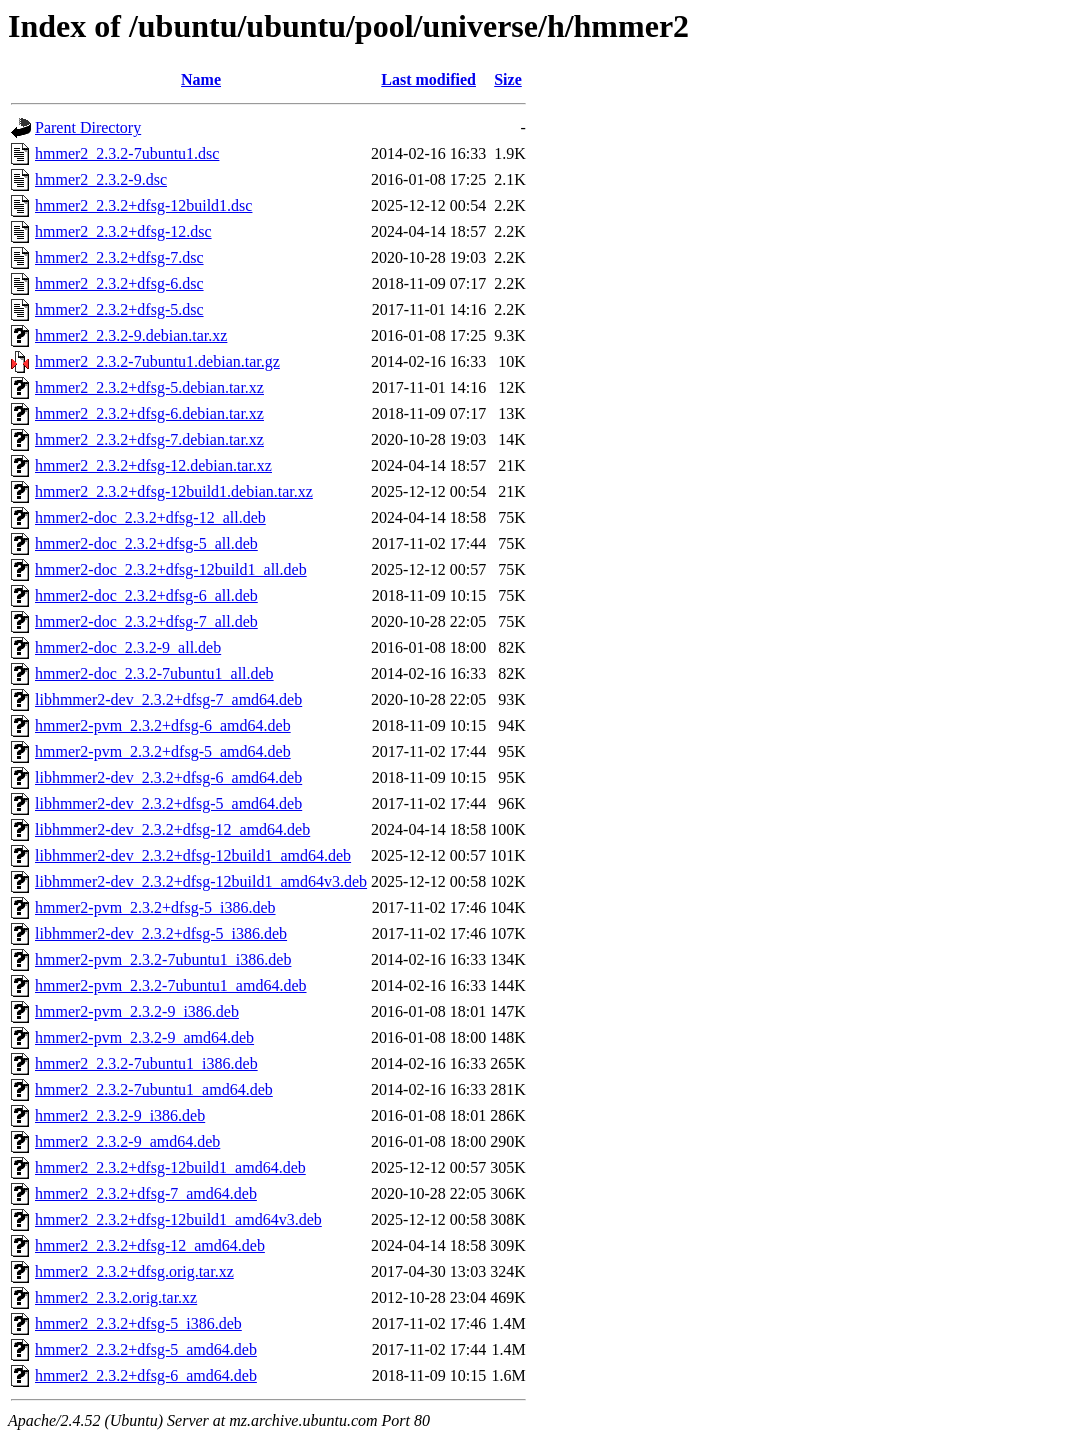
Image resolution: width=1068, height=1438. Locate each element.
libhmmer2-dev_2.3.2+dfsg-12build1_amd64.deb (193, 855)
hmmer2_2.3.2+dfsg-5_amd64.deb (146, 1349)
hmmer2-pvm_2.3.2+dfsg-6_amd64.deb (163, 725)
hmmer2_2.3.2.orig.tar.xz (116, 1297)
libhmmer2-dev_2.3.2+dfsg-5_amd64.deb (168, 803)
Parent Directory (88, 127)
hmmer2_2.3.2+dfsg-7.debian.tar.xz (149, 439)
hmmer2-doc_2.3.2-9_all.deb (128, 647)
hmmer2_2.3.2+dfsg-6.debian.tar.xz (149, 413)
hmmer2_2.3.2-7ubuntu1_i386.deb (146, 1063)
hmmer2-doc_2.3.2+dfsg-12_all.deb (150, 517)
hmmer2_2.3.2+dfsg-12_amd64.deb (150, 1245)
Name (201, 79)
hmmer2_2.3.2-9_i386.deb (120, 1115)
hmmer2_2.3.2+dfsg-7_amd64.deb (146, 1193)
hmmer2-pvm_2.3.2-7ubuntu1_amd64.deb (171, 985)
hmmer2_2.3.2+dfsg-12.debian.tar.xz (153, 465)
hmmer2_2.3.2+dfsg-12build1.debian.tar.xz (174, 491)
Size (508, 79)
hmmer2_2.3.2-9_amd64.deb (127, 1141)
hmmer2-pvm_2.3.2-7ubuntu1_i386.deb (163, 959)
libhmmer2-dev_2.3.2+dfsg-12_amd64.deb (172, 829)
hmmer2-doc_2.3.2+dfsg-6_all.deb (146, 595)
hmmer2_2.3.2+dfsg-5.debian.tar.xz (149, 387)
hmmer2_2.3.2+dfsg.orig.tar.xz (134, 1271)
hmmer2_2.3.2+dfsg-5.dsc (119, 309)
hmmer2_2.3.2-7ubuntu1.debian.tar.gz (157, 361)
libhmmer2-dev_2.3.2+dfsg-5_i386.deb (161, 933)
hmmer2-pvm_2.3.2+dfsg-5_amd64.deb (163, 751)
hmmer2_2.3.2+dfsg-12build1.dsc (143, 205)
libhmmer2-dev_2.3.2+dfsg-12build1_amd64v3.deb (201, 881)
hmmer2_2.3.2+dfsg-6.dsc (119, 283)
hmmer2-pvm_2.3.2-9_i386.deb (137, 1011)
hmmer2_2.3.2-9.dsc (101, 179)
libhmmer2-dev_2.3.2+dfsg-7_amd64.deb (168, 699)
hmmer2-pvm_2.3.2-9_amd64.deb (144, 1037)
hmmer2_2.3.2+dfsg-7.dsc (119, 257)
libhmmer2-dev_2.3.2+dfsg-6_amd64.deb (168, 777)
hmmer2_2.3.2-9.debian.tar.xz (131, 335)
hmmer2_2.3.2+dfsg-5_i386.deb (138, 1323)
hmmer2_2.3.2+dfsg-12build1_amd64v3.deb (178, 1219)
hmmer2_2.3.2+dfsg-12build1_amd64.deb (170, 1167)
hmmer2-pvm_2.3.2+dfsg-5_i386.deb (155, 907)
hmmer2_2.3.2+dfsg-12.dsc (123, 231)
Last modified (428, 79)
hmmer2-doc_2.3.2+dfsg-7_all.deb (146, 621)
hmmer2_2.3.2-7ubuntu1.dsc (127, 153)
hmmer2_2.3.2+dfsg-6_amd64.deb (146, 1375)
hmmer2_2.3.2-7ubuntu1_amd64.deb (154, 1089)
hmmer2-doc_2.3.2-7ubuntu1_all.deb (154, 673)
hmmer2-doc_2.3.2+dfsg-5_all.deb (146, 543)
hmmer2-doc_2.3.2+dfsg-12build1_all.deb (171, 569)
